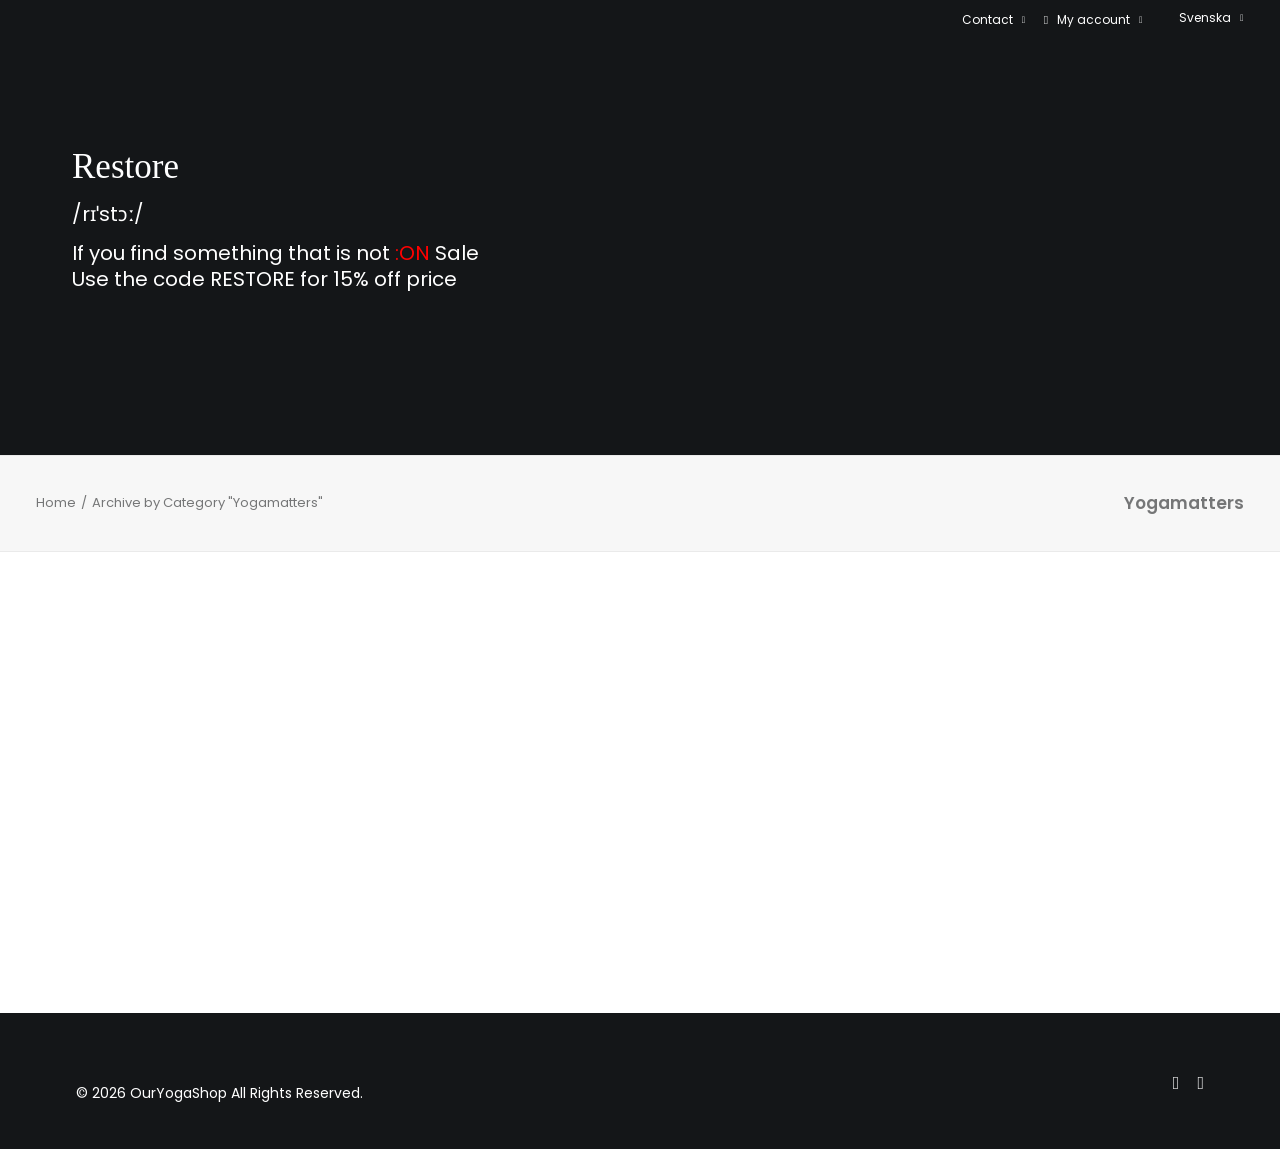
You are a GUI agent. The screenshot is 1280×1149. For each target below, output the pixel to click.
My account (1100, 19)
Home (56, 502)
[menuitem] (997, 20)
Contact (994, 19)
